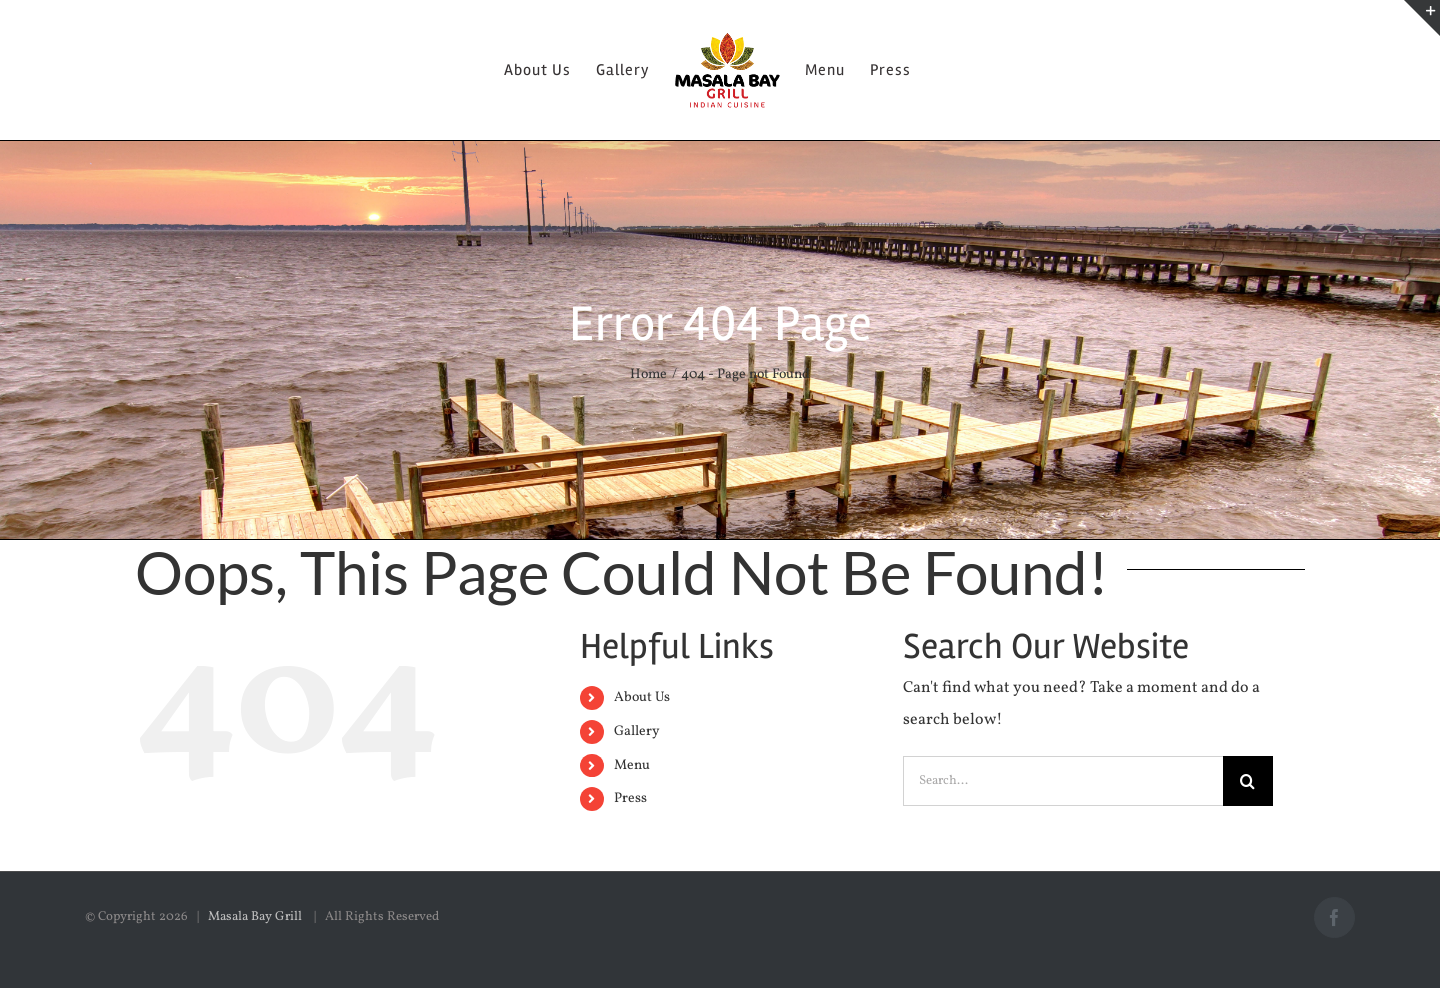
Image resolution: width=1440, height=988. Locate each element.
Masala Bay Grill (256, 917)
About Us (642, 697)
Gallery (637, 731)
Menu (632, 765)
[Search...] (1063, 781)
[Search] (1248, 781)
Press (630, 798)
